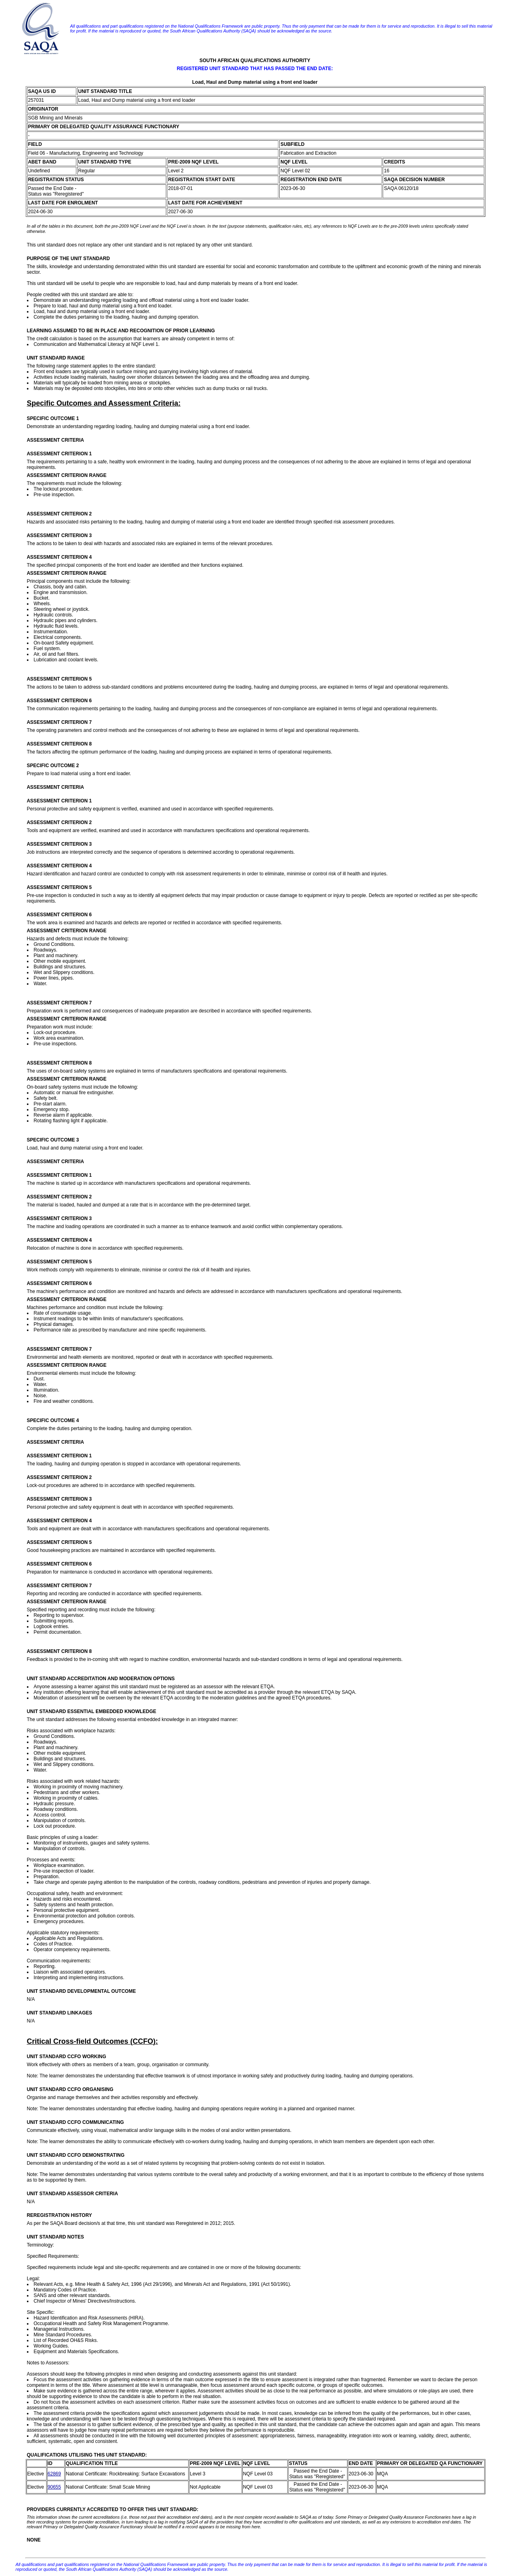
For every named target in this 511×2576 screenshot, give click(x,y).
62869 (54, 2474)
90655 (54, 2487)
